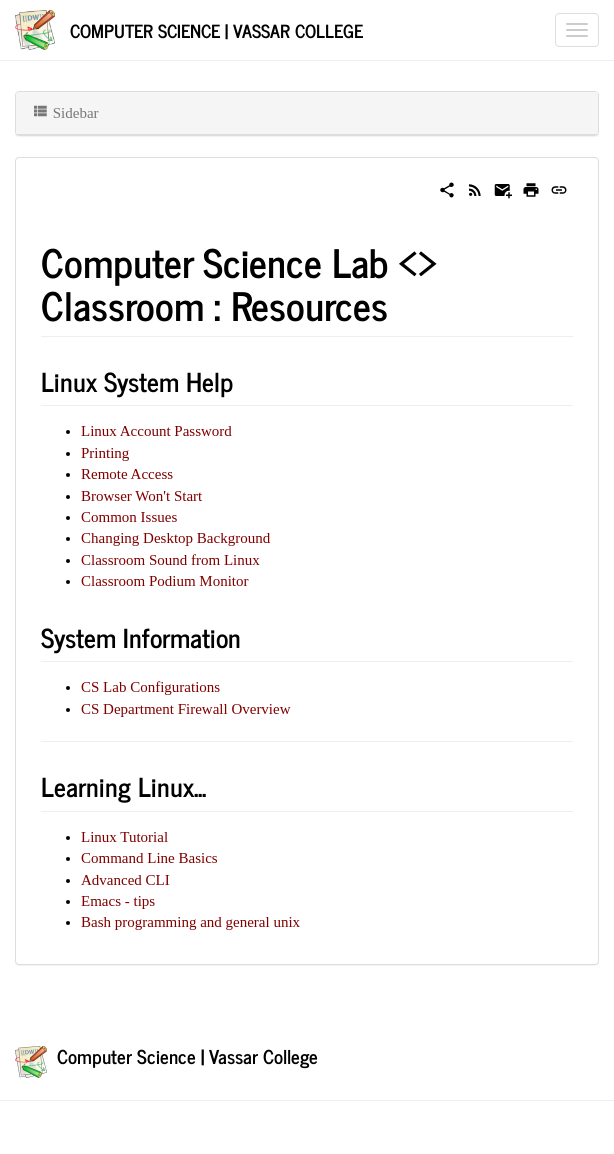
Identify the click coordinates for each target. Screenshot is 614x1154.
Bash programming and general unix (190, 922)
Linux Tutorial (124, 837)
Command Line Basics (149, 858)
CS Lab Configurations (150, 687)
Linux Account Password (156, 431)
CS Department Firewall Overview (186, 709)
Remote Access (127, 474)
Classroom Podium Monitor (165, 581)
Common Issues (129, 517)
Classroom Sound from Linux (170, 560)
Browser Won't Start (141, 496)
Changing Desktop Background (175, 538)
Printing (105, 453)
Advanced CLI (125, 880)
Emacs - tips (118, 901)
